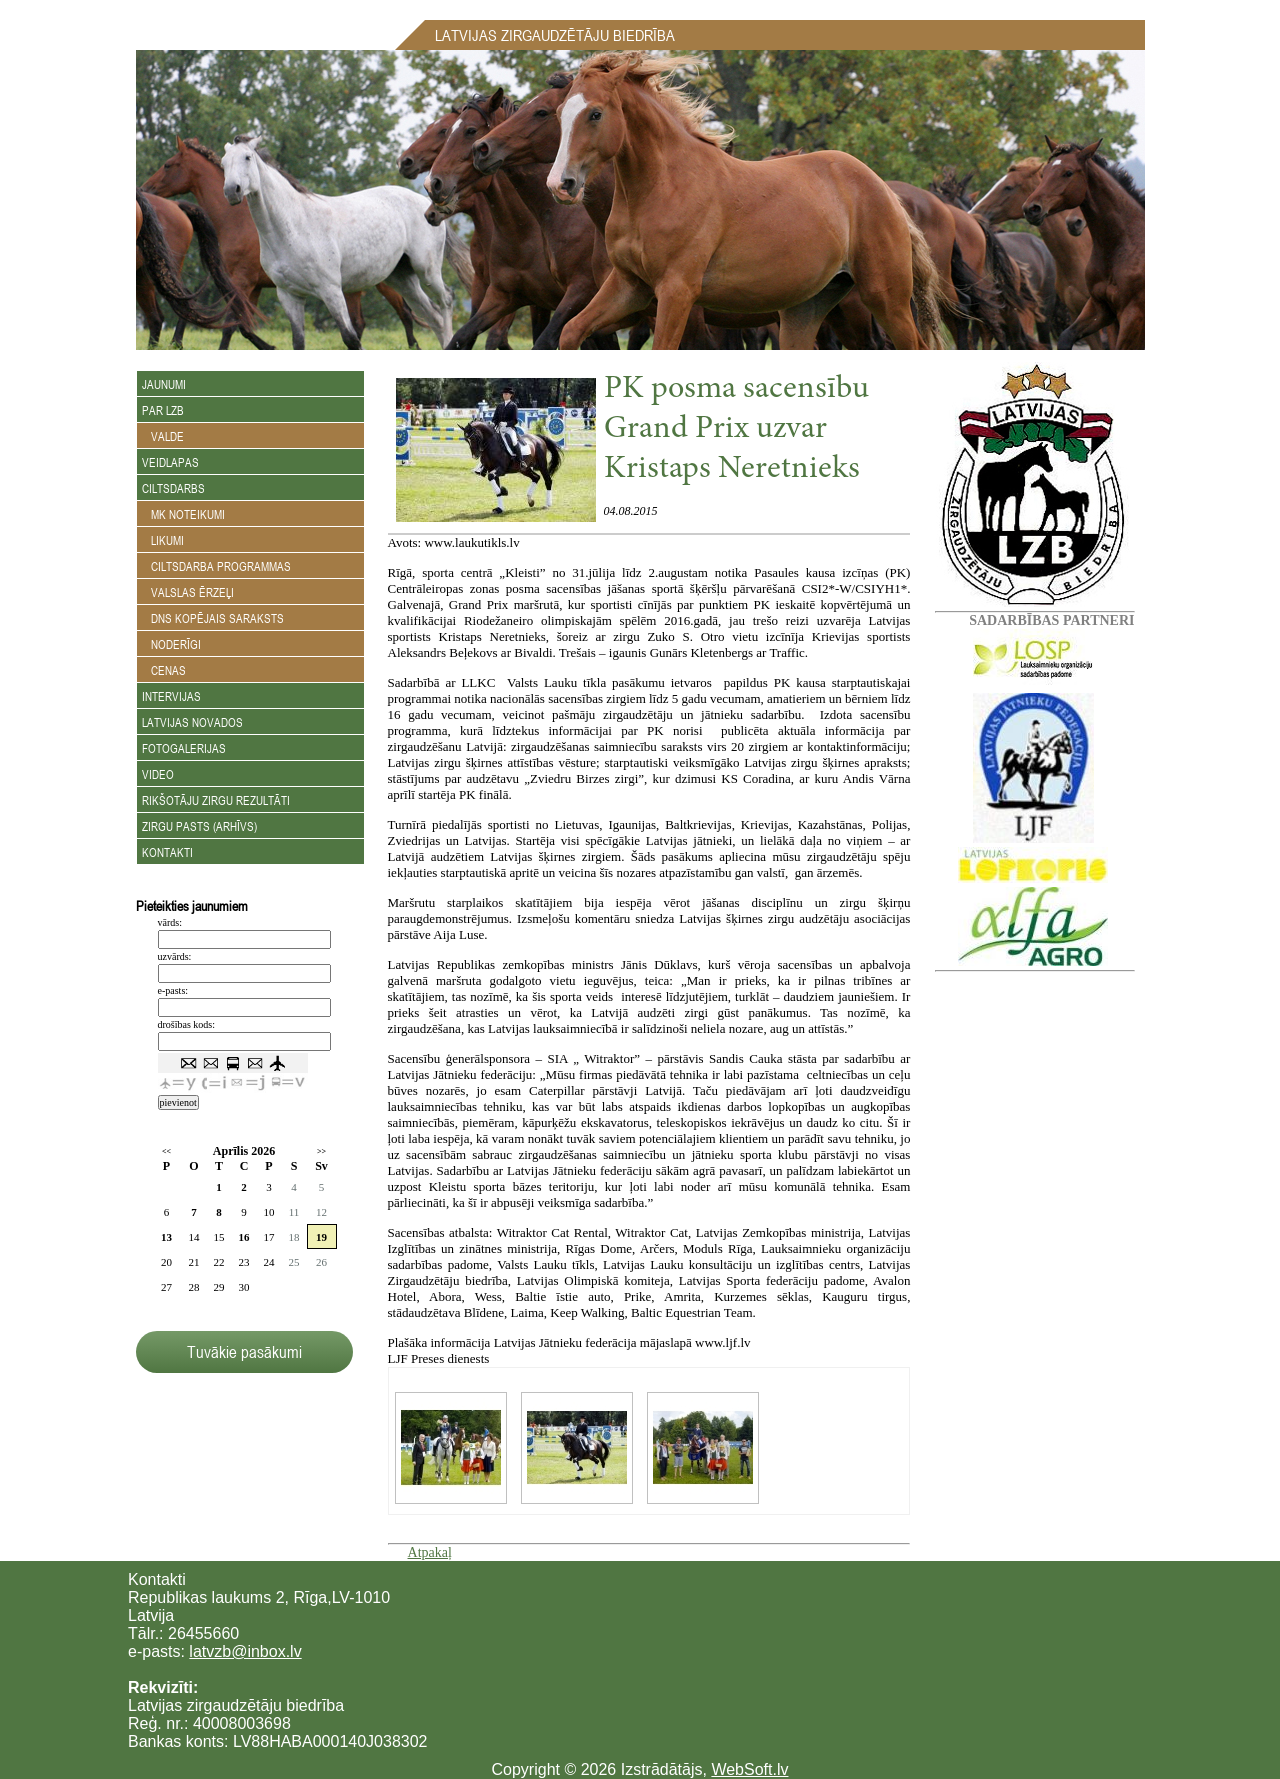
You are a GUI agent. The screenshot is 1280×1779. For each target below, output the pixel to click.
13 (166, 1237)
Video (158, 774)
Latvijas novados (192, 722)
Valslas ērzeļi (188, 592)
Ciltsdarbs (173, 488)
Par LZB (163, 410)
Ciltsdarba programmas (216, 566)
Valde (163, 436)
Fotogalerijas (184, 748)
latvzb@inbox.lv (245, 1651)
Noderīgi (171, 644)
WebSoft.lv (749, 1769)
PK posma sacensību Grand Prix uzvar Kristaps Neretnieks (736, 430)
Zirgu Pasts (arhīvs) (199, 826)
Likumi (163, 540)
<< (166, 1151)
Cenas (164, 670)
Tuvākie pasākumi (244, 1352)
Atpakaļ (430, 1552)
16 (244, 1237)
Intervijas (171, 696)
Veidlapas (170, 462)
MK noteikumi (183, 514)
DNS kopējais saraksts (213, 618)
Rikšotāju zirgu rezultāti (216, 800)
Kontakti (167, 852)
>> (321, 1151)
